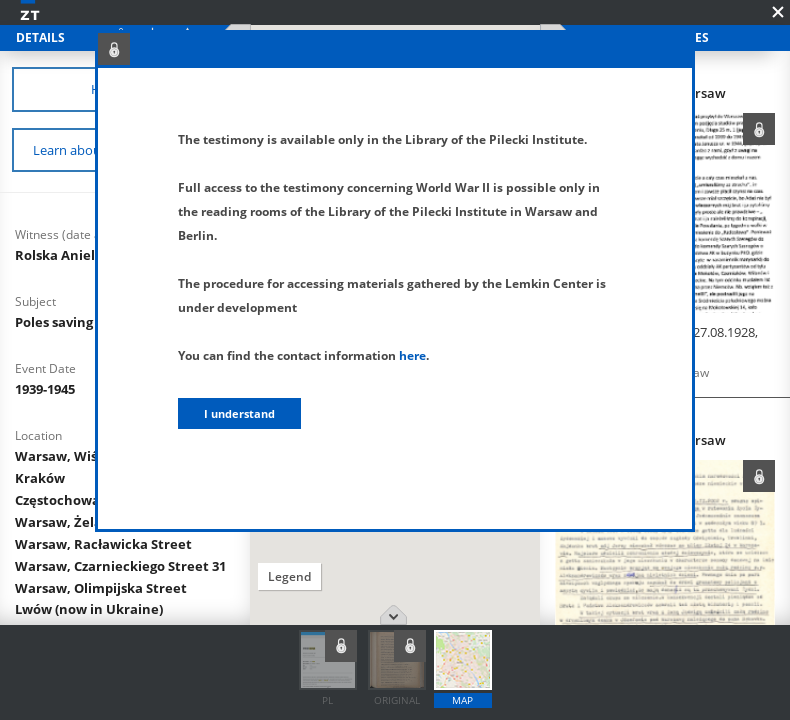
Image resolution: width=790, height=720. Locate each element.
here (412, 355)
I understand (239, 413)
